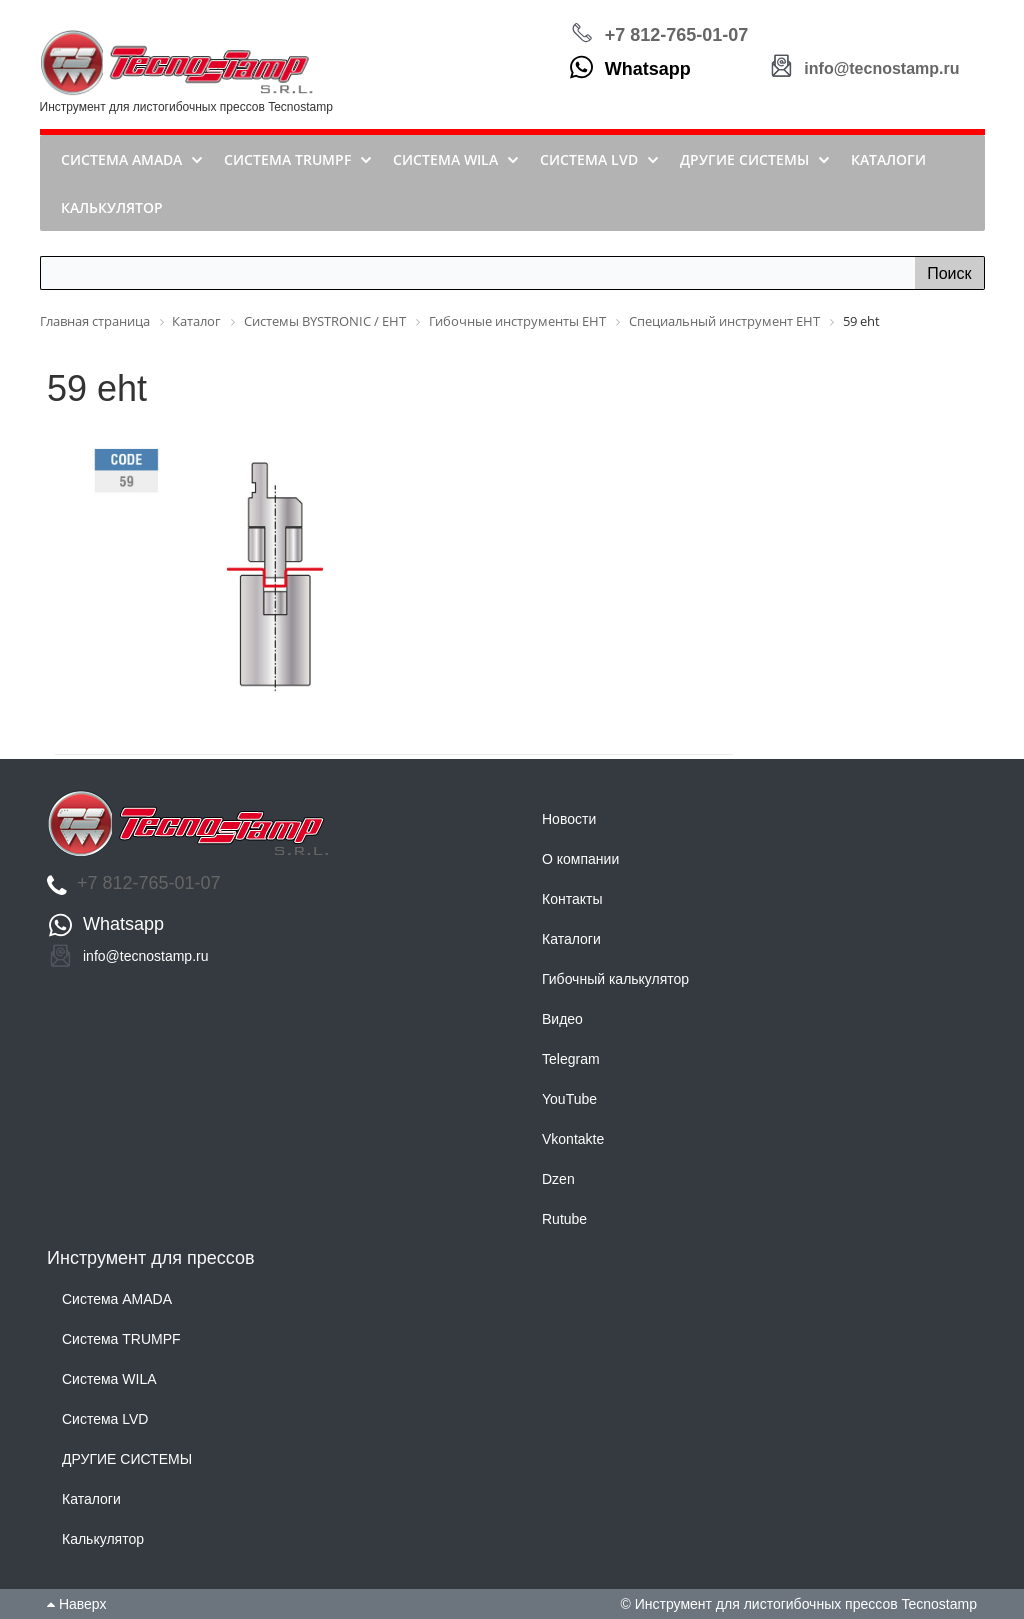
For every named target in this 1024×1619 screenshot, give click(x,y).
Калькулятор (103, 1539)
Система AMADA (117, 1299)
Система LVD (105, 1419)
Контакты (572, 899)
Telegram (571, 1059)
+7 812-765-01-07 (677, 35)
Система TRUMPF (121, 1339)
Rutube (564, 1219)
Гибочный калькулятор (615, 979)
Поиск (949, 273)
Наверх (76, 1604)
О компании (580, 859)
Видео (562, 1019)
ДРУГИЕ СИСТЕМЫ (127, 1459)
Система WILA (109, 1379)
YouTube (569, 1099)
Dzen (558, 1179)
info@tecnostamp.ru (881, 68)
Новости (569, 819)
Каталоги (571, 939)
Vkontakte (573, 1139)
